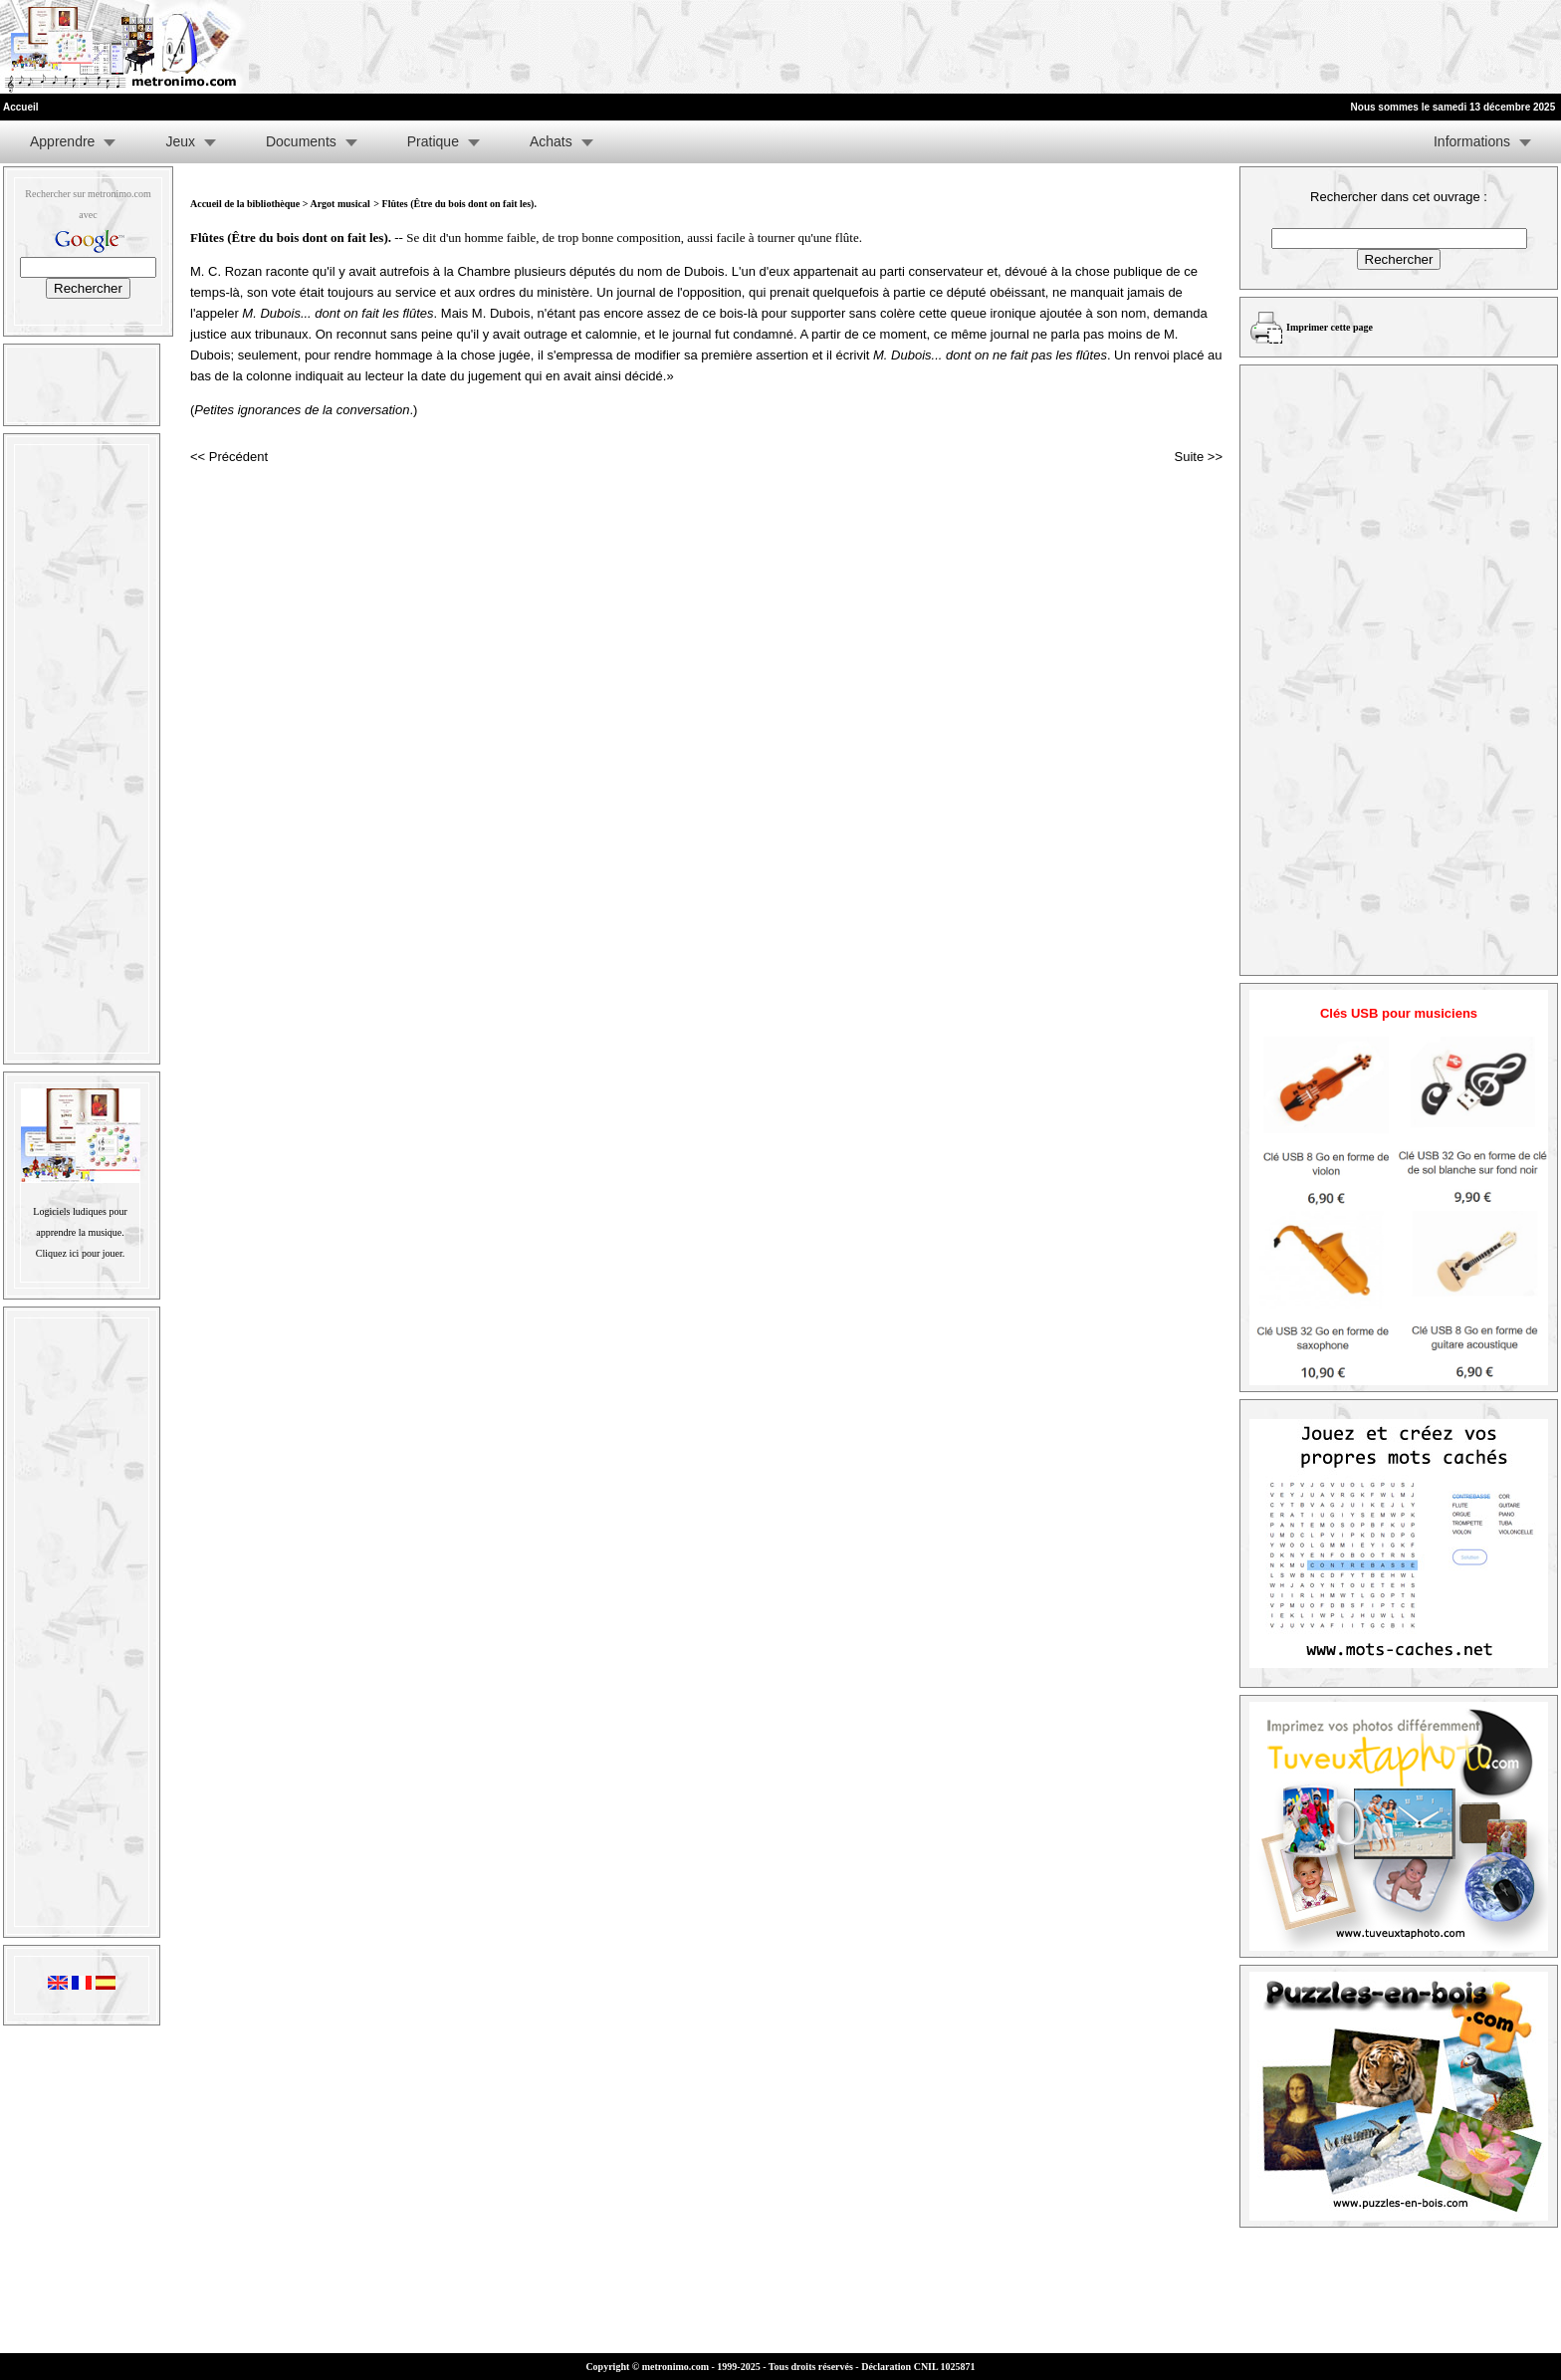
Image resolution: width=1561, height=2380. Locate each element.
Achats (551, 141)
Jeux (180, 141)
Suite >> (1199, 456)
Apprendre (62, 141)
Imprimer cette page (1329, 327)
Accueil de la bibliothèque (245, 203)
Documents (301, 141)
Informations (1472, 141)
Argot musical (339, 203)
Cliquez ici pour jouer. (80, 1253)
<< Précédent (229, 456)
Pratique (433, 141)
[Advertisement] (1316, 47)
